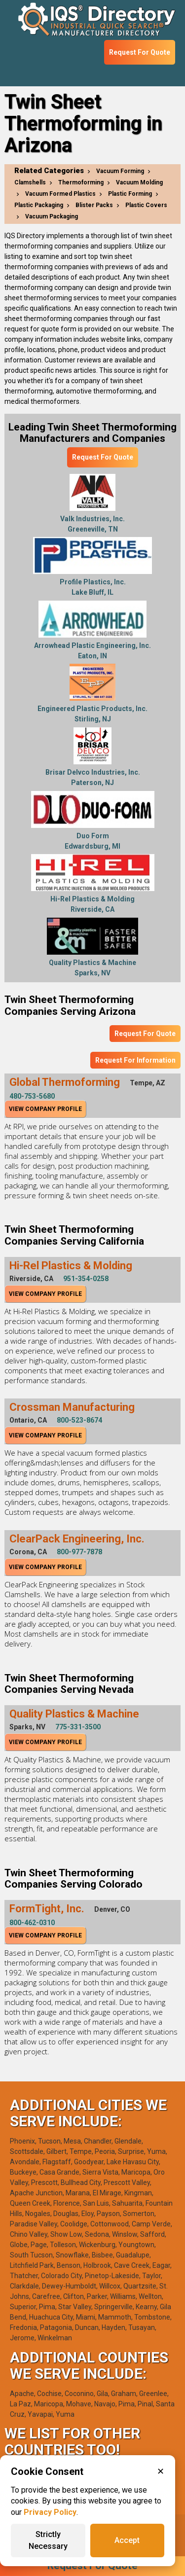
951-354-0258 (86, 1279)
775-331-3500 (78, 1727)
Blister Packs (94, 205)
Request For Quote (139, 52)
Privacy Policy (50, 2512)
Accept (127, 2540)
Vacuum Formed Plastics (60, 193)
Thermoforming (81, 182)
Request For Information (135, 1060)
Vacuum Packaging (51, 216)
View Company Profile (45, 1109)
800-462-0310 (32, 1923)
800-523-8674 (79, 1420)
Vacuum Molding (139, 182)
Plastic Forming (130, 193)
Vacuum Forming (120, 171)
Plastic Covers (146, 205)
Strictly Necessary (48, 2540)
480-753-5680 (32, 1096)
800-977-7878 (79, 1552)
